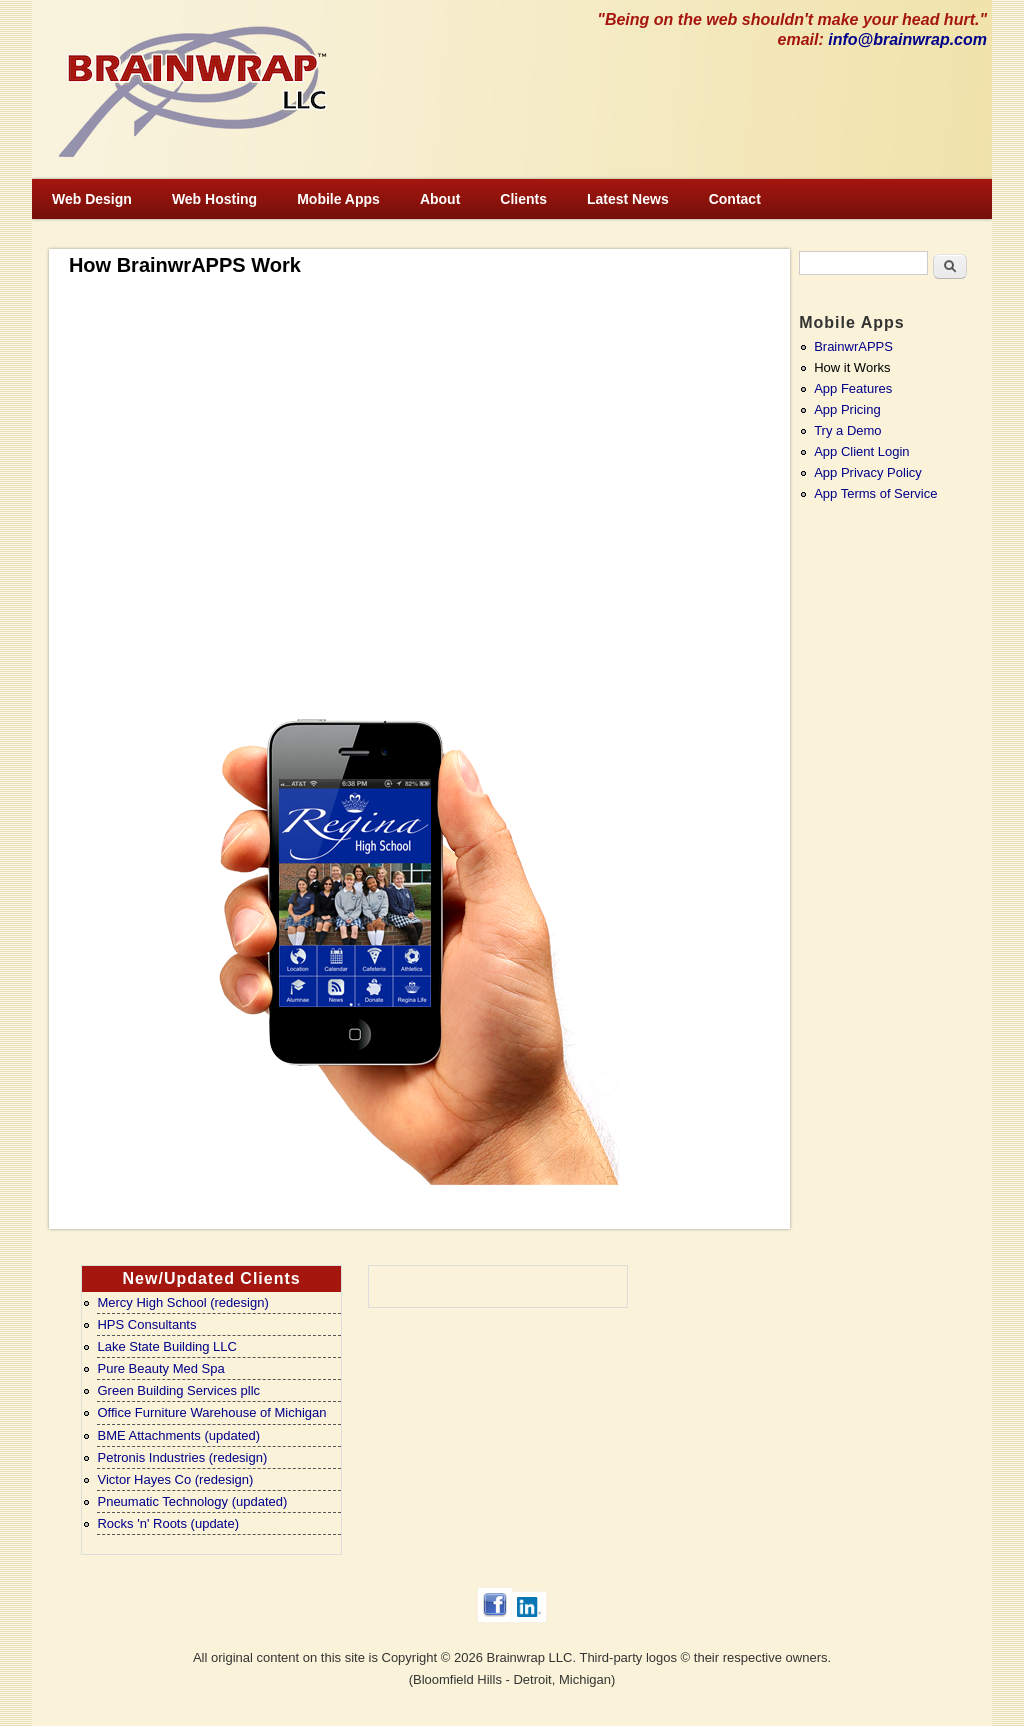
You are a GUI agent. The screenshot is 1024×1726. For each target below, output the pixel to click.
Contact (735, 199)
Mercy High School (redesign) (182, 1302)
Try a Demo (847, 430)
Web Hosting (214, 199)
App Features (853, 388)
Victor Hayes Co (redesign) (175, 1479)
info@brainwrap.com (907, 39)
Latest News (628, 199)
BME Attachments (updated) (178, 1435)
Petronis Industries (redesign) (182, 1457)
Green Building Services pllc (178, 1390)
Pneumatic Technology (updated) (192, 1501)
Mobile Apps (338, 199)
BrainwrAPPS (853, 346)
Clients (523, 199)
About (440, 199)
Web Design (92, 199)
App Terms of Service (875, 493)
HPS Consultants (146, 1324)
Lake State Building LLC (166, 1346)
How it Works (852, 367)
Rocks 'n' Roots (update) (168, 1523)
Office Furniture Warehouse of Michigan (211, 1412)
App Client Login (861, 451)
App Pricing (847, 409)
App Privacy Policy (868, 472)
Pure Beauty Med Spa (160, 1368)
